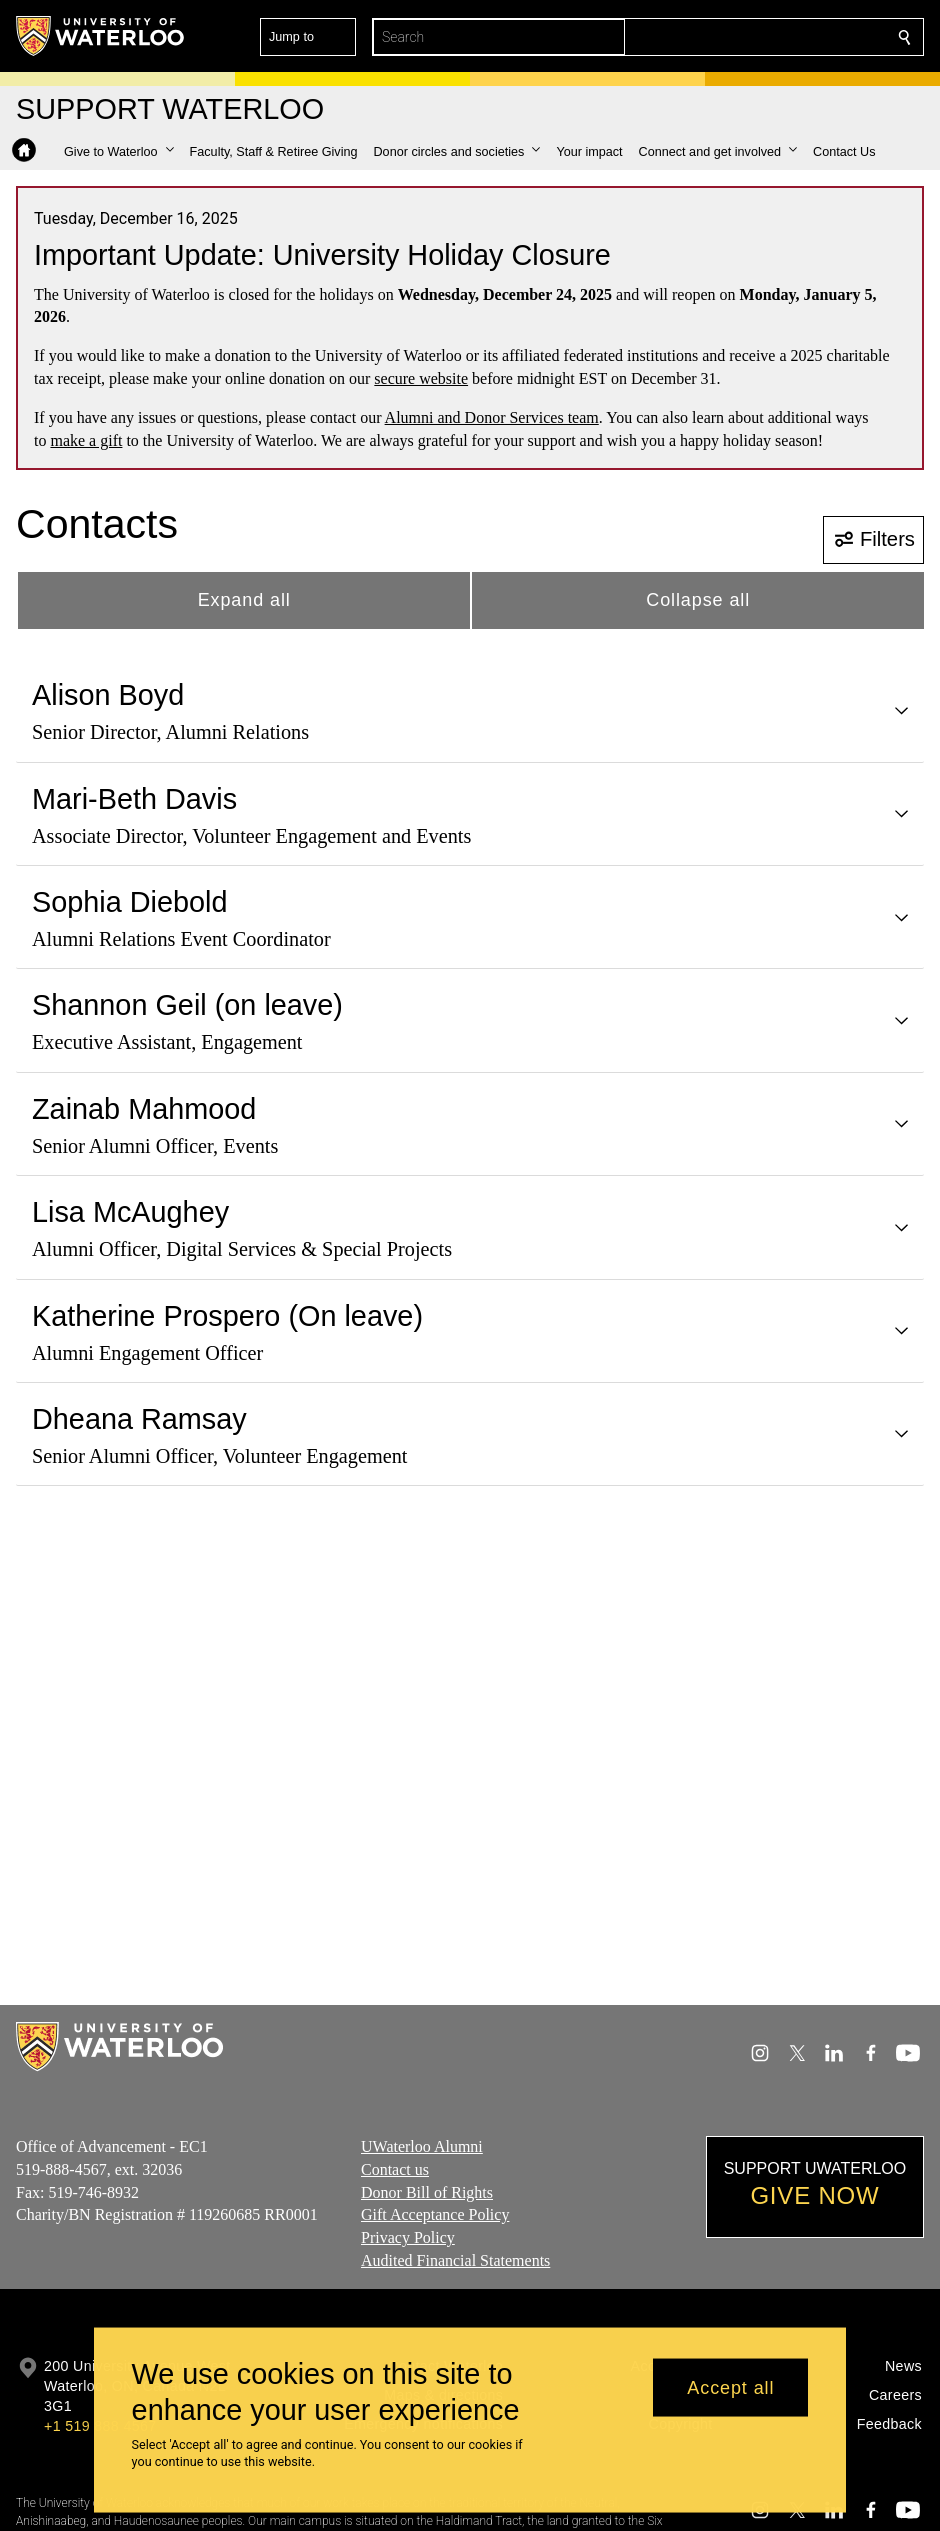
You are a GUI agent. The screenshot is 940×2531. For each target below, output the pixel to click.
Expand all (244, 600)
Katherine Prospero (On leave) (227, 1316)
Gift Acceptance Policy (435, 2214)
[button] (760, 37)
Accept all (730, 2387)
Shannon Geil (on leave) (187, 1005)
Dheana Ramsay (139, 1419)
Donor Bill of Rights (427, 2191)
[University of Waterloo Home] (101, 36)
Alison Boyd (108, 695)
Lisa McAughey (130, 1212)
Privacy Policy (408, 2237)
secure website (421, 378)
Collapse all (698, 600)
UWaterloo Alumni (422, 2146)
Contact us (395, 2169)
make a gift (86, 440)
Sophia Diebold (130, 902)
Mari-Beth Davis (134, 799)
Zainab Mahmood (144, 1109)
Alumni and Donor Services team (492, 417)
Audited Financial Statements (455, 2260)
